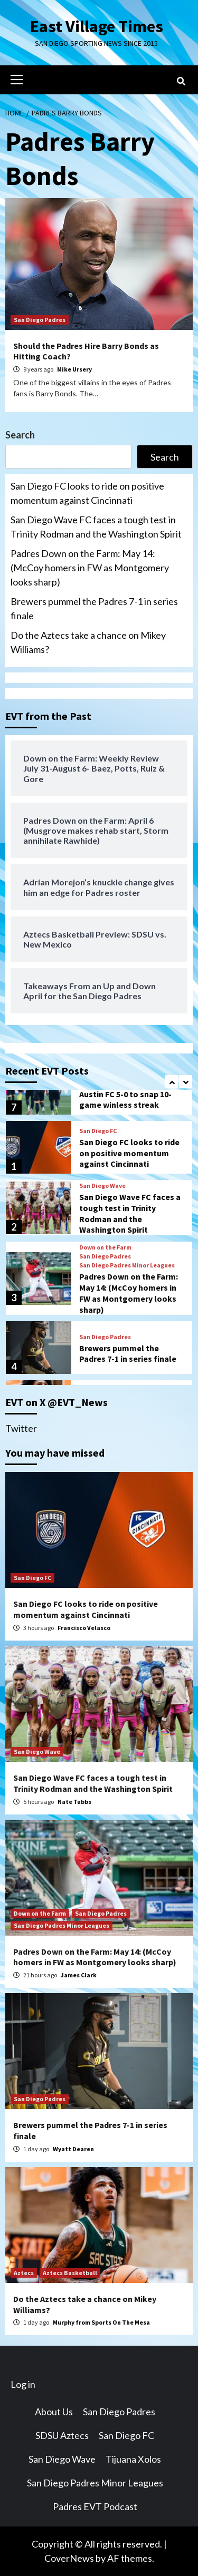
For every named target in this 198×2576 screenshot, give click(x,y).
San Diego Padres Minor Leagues (127, 1265)
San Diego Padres (39, 320)
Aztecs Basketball (70, 2273)
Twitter (21, 1428)
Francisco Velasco (84, 1628)
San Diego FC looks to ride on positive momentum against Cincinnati (87, 493)
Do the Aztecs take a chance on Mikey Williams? (88, 642)
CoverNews (69, 2558)
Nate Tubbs (74, 1802)
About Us (54, 2411)
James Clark (79, 1975)
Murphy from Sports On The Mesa (101, 2322)
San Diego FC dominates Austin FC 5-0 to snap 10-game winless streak (125, 1094)
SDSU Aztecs (62, 2435)
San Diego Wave (102, 1186)
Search (20, 435)
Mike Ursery (74, 369)
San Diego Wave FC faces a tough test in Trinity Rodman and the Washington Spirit (96, 527)
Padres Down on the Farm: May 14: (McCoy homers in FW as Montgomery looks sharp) (90, 568)
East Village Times (96, 26)
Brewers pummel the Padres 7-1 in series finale (94, 608)
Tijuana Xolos (133, 2459)
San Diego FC (98, 1131)
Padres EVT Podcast (95, 2506)
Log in (23, 2384)
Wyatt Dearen (73, 2149)
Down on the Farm (105, 1247)
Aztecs (24, 2273)
